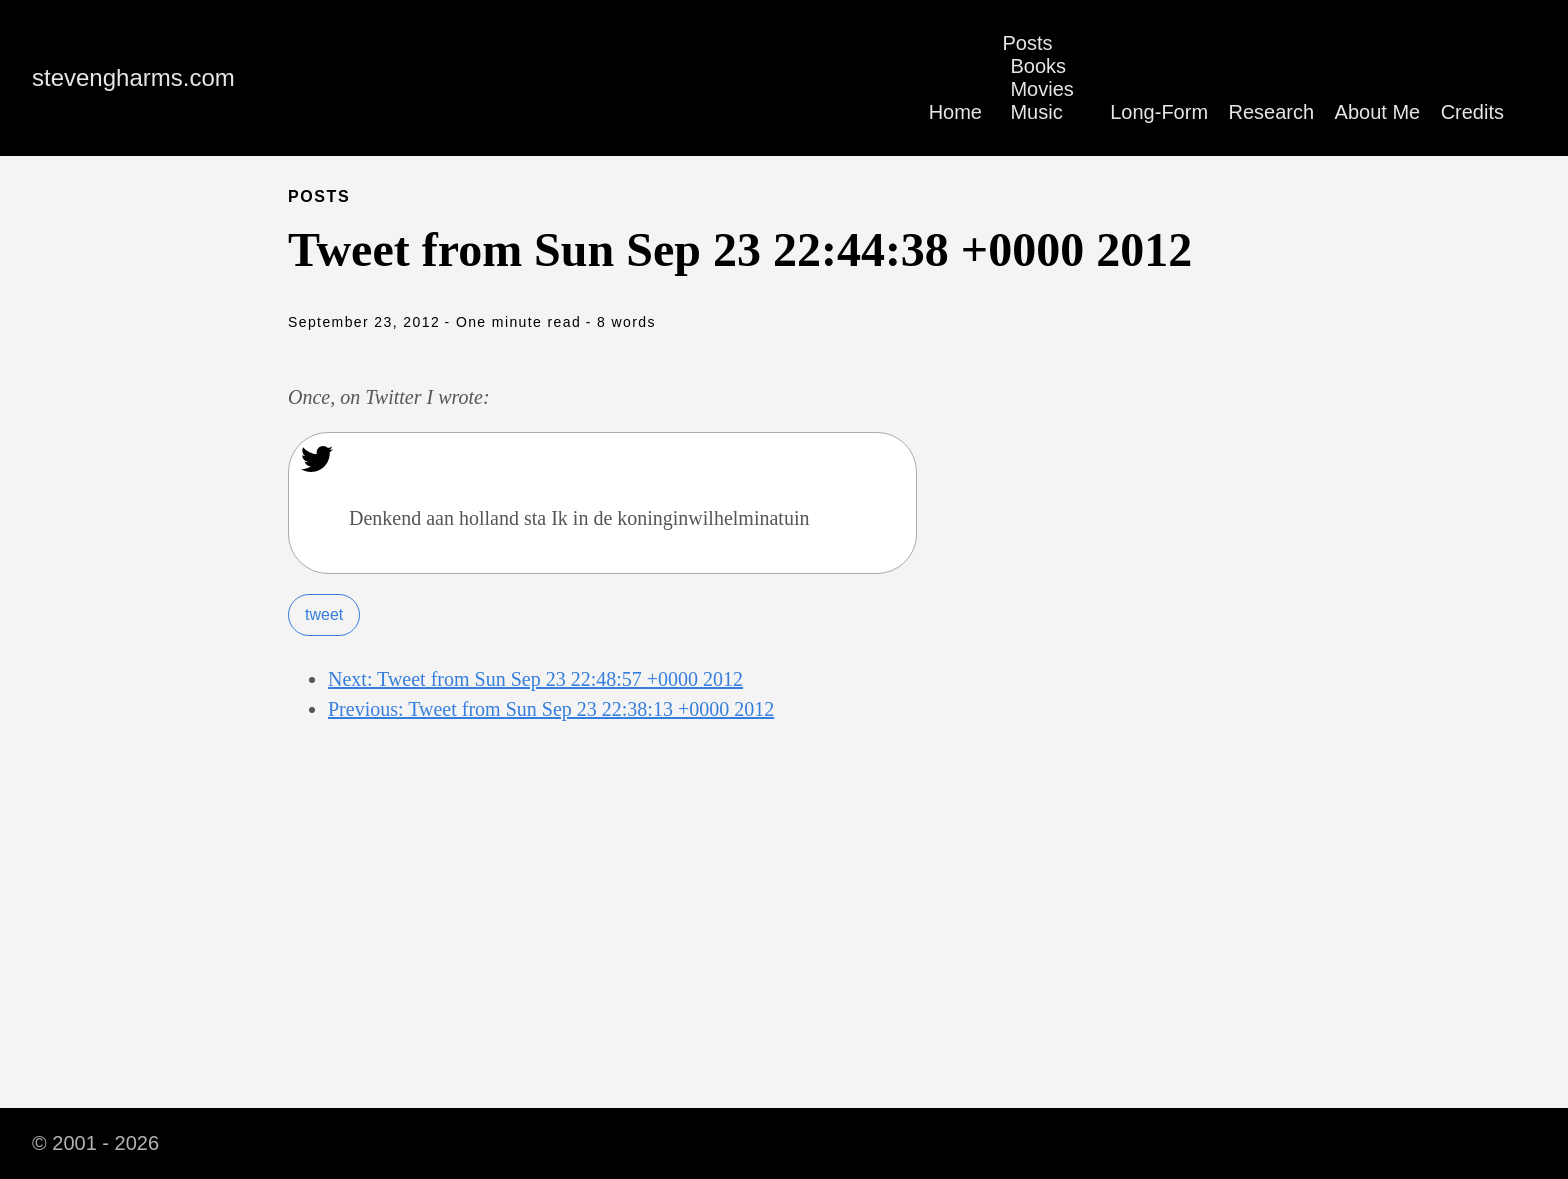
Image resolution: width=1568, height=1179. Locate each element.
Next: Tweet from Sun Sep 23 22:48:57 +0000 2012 (535, 679)
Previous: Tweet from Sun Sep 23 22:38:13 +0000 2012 (551, 709)
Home (955, 112)
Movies (1041, 89)
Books (1038, 66)
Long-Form (1159, 112)
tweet (324, 614)
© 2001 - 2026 (95, 1143)
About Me (1378, 112)
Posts (1027, 43)
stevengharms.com (133, 77)
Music (1036, 112)
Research (1272, 112)
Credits (1472, 112)
